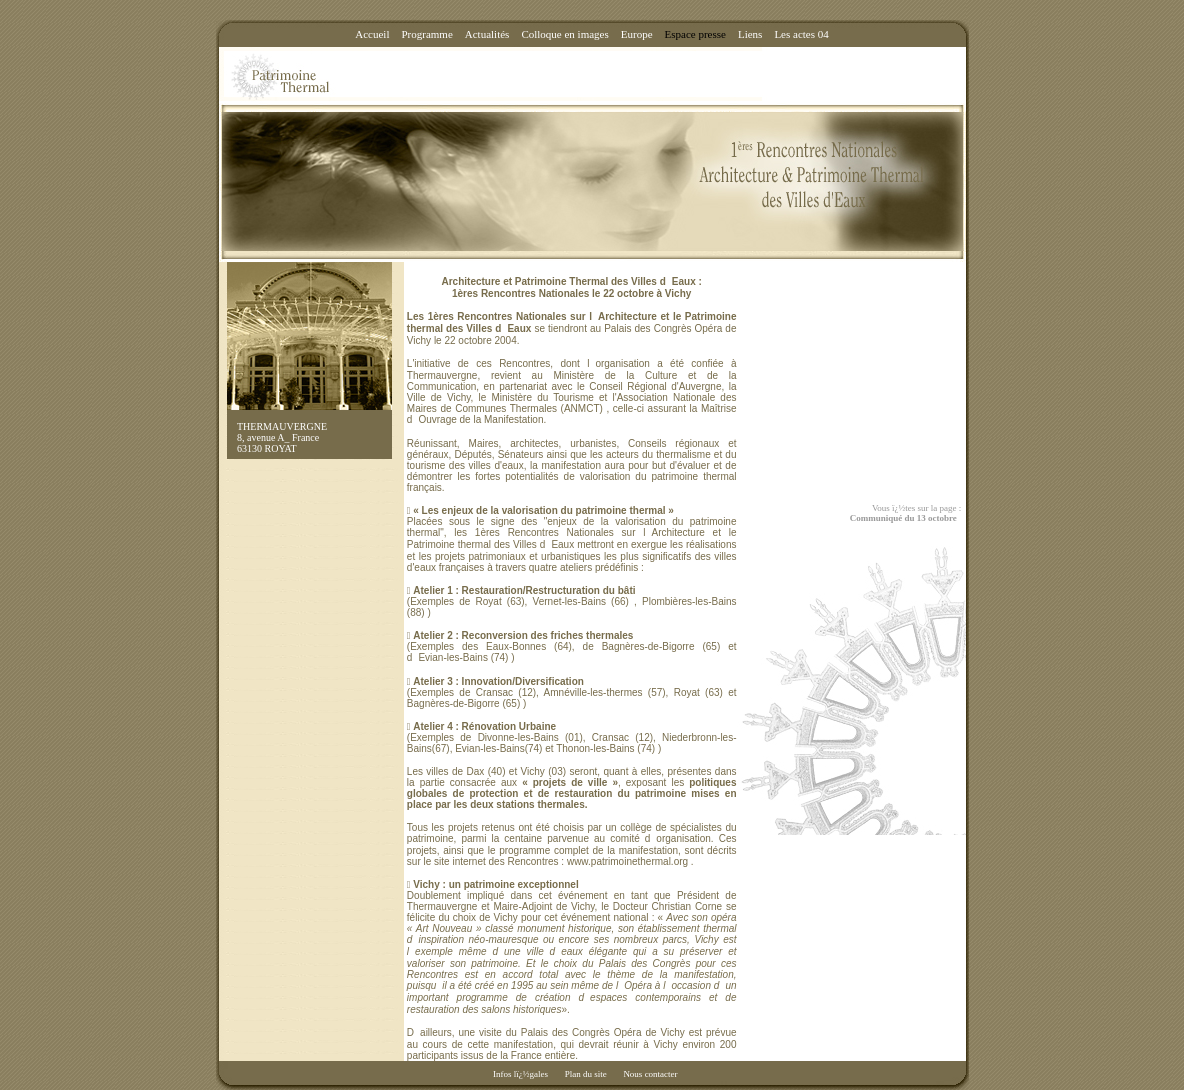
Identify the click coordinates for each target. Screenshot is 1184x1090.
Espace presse (695, 34)
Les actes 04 (801, 34)
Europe (637, 34)
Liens (750, 34)
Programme (426, 34)
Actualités (487, 34)
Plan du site (586, 1074)
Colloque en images (564, 34)
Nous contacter (650, 1074)
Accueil (372, 34)
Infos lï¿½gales (520, 1074)
